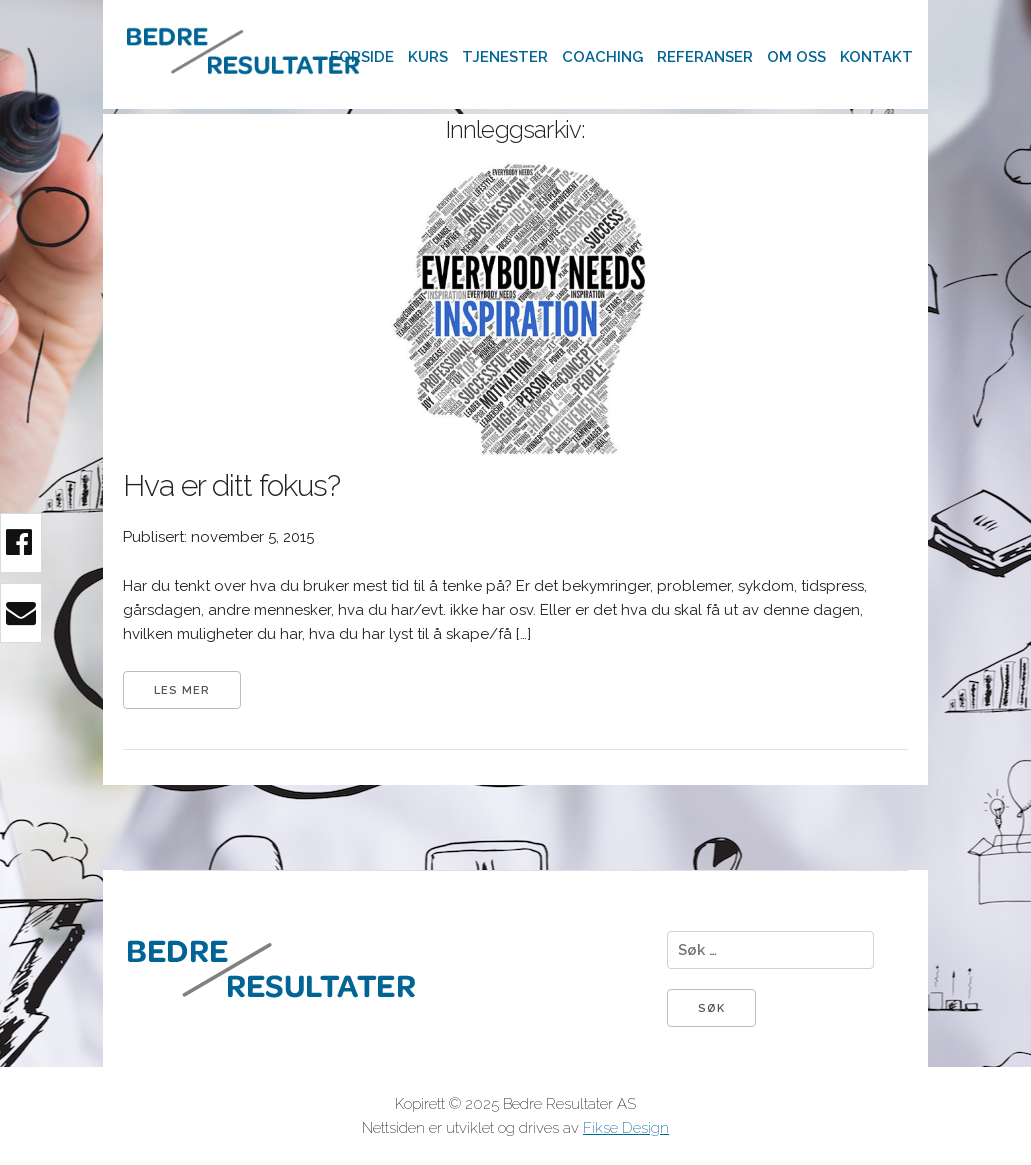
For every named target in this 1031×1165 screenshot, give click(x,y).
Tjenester (505, 57)
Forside (362, 57)
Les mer (182, 690)
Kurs (428, 57)
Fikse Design (626, 1128)
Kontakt (876, 57)
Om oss (796, 57)
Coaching (602, 57)
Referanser (705, 57)
